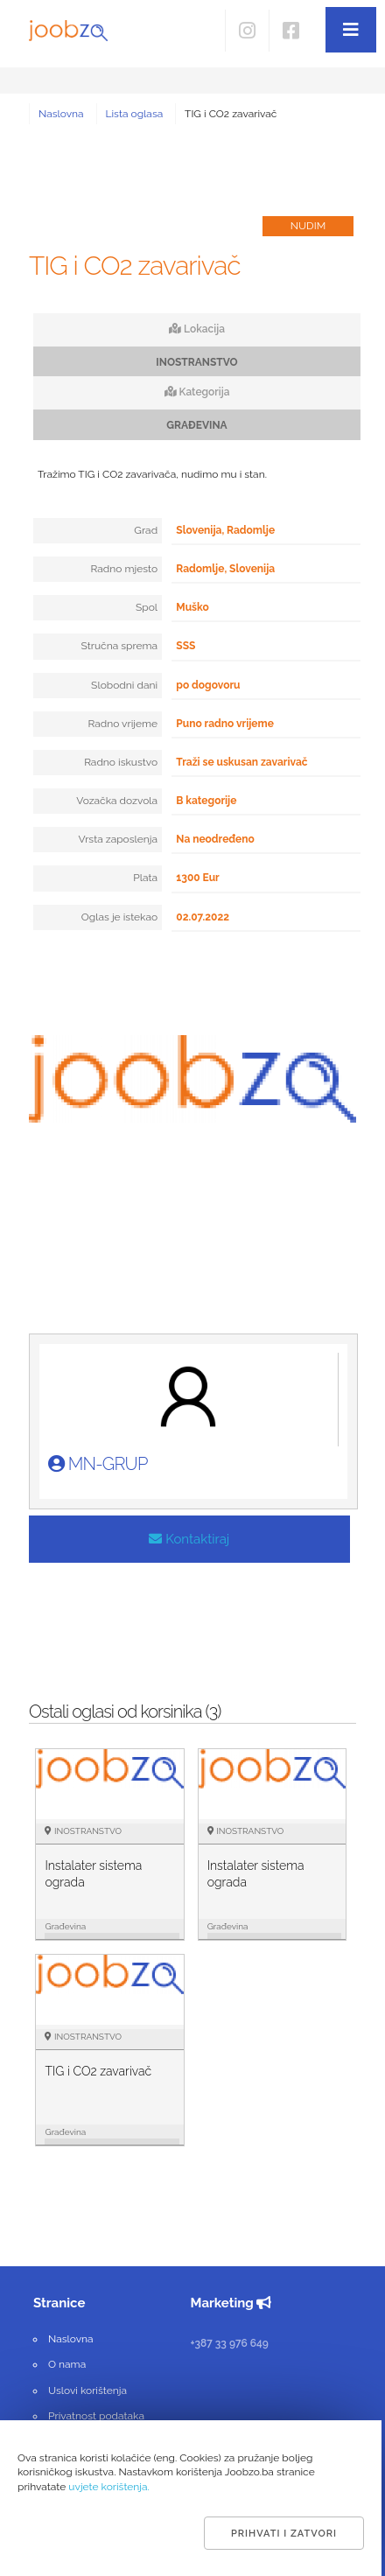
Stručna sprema (119, 646)
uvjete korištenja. (109, 2487)
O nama (67, 2364)
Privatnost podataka (96, 2416)
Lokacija (197, 329)
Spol (147, 607)
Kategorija (197, 392)
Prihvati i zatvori (284, 2533)
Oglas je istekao (119, 917)
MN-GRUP (97, 1463)
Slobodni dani (124, 685)
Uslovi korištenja (87, 2390)
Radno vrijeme (123, 724)
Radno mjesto (124, 569)
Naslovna (61, 114)
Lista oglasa (135, 114)
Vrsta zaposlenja (118, 839)
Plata (145, 878)
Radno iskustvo (121, 762)
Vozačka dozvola (117, 800)
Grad (146, 530)
